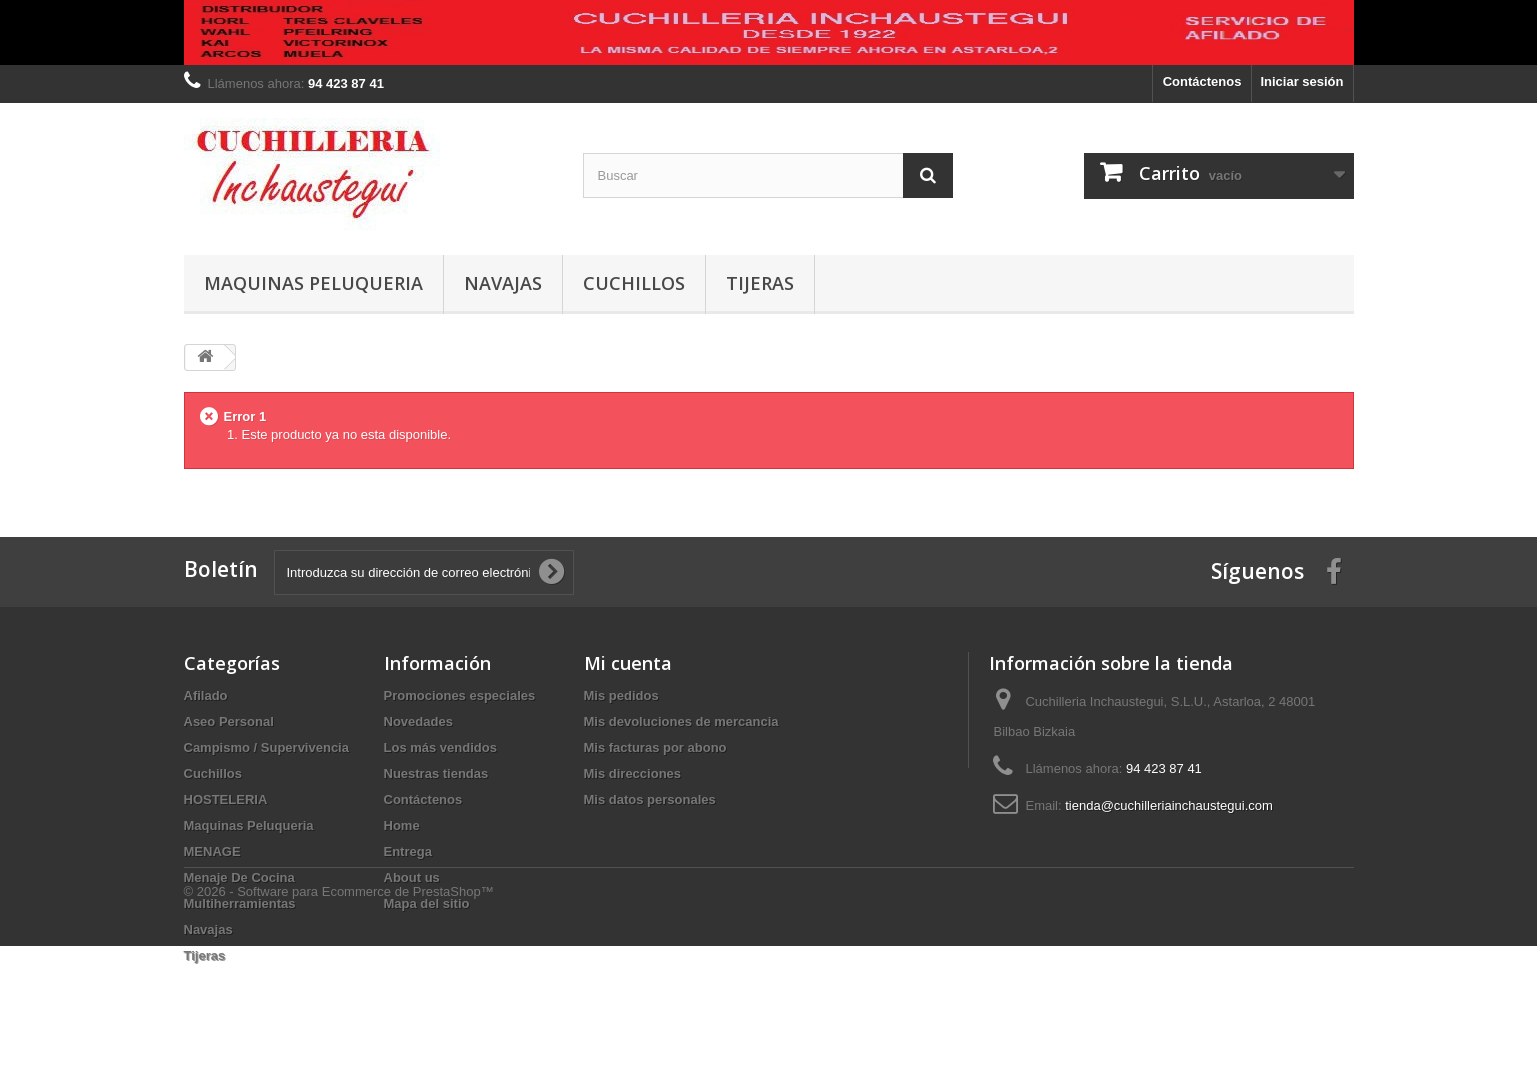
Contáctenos (1202, 81)
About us (412, 877)
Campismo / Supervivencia (266, 747)
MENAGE (212, 851)
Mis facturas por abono (655, 747)
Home (402, 825)
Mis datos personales (650, 799)
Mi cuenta (628, 663)
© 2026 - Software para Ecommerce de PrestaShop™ (339, 1027)
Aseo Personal (229, 721)
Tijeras (760, 283)
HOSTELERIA (226, 799)
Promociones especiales (460, 695)
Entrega (408, 851)
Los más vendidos (440, 747)
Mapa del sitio (427, 903)
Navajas (503, 283)
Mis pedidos (621, 695)
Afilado (206, 695)
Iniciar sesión (1301, 81)
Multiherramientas (240, 903)
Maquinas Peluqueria (313, 283)
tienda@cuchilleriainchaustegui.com (1169, 805)
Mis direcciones (633, 773)
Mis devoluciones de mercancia (681, 721)
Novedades (418, 721)
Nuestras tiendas (436, 773)
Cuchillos (634, 283)
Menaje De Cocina (239, 877)
